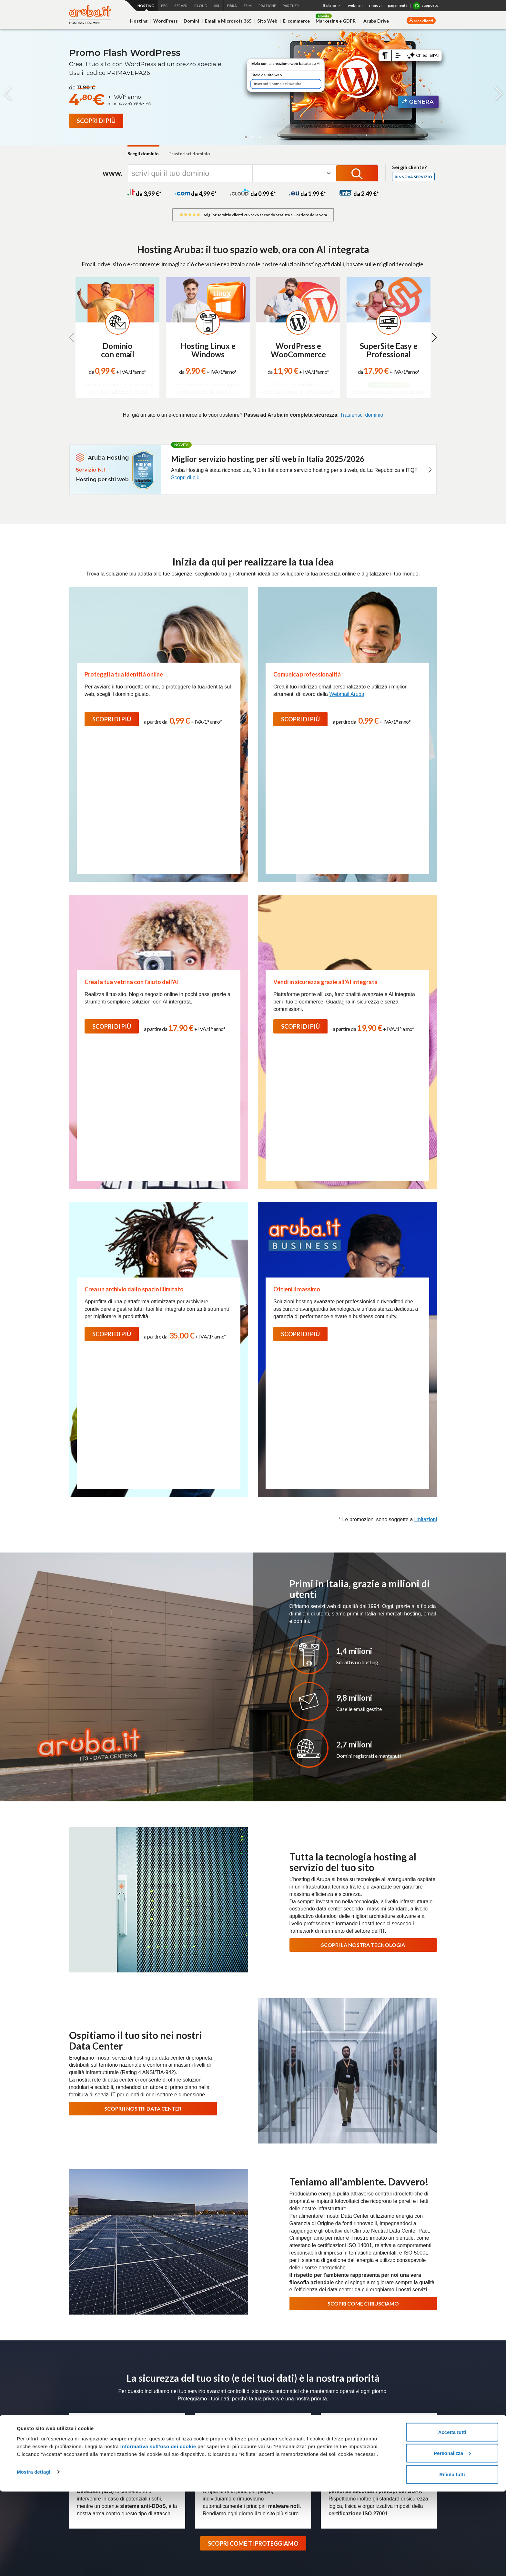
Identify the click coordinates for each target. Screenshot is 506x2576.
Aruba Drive (376, 21)
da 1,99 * (307, 193)
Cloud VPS (143, 2409)
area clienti (423, 20)
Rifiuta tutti (452, 2558)
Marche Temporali (213, 2452)
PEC (199, 2409)
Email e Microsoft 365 (228, 21)
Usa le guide (395, 2212)
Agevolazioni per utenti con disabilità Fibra (344, 2434)
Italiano (332, 6)
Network (266, 2417)
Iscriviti (420, 2293)
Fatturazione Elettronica (219, 2417)
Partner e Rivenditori (215, 2469)
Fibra (326, 2409)
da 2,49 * (359, 193)
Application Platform (152, 2426)
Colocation (268, 2426)
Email (74, 2435)
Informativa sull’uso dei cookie (157, 2530)
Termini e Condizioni (405, 2304)
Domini (191, 21)
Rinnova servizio (413, 176)
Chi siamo (176, 2371)
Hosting (138, 21)
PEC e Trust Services (217, 2400)
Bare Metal (269, 2409)
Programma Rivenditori (366, 2371)
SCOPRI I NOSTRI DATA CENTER (142, 1688)
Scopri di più (185, 477)
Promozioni (80, 2487)
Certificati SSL (399, 2432)
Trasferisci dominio (189, 153)
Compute (141, 2417)
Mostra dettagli (34, 2556)
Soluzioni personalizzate (219, 2461)
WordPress (165, 21)
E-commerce (296, 21)
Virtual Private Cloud (152, 2435)
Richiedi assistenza (394, 2190)
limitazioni (425, 1099)
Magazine (293, 2371)
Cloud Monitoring (149, 2478)
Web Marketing (84, 2461)
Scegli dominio (143, 153)
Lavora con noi (242, 2371)
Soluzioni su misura (277, 2435)
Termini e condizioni (403, 2409)
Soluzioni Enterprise (417, 2371)
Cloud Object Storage (153, 2469)
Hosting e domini (87, 2400)
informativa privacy (354, 2304)
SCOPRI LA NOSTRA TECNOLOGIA (363, 1525)
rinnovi (375, 5)
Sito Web (267, 21)
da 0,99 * (253, 193)
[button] (246, 137)
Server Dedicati (274, 2400)
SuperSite (79, 2444)
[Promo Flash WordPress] (96, 121)
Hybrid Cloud (145, 2444)
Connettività (334, 2400)
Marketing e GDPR (336, 21)
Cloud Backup (146, 2461)
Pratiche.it (395, 2455)
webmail (355, 5)
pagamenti (397, 5)
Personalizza (452, 2537)
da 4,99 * (196, 193)
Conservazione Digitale (218, 2444)
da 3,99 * (144, 193)
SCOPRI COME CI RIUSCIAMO (363, 1883)
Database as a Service (154, 2452)
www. (112, 173)
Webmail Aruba (346, 694)
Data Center (323, 2371)
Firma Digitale (209, 2435)
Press (270, 2371)
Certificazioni (207, 2371)
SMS (388, 2478)
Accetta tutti (452, 2516)
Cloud (138, 2400)
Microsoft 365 (398, 2400)
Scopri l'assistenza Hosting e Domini (110, 2226)
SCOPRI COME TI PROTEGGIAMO (253, 2123)
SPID (200, 2426)
